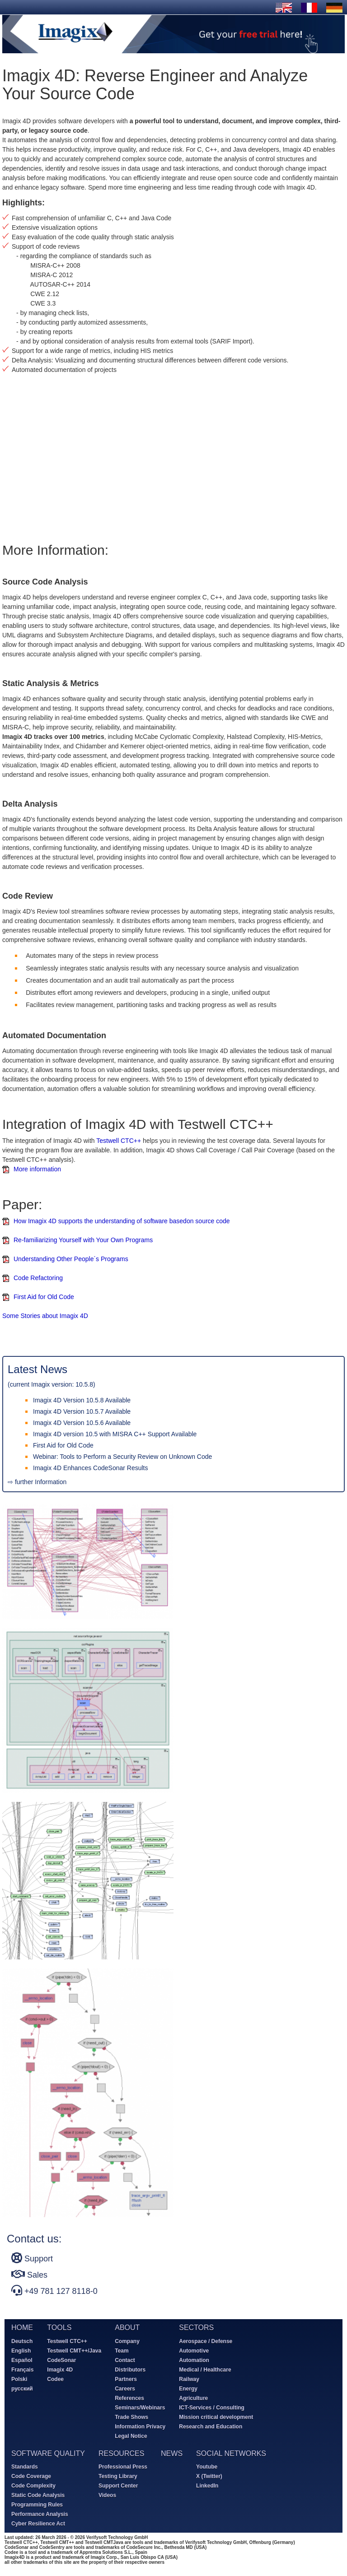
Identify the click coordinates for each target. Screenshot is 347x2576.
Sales (29, 2274)
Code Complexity (33, 2486)
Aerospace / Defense (205, 2341)
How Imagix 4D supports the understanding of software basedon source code (122, 1221)
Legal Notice (131, 2436)
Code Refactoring (38, 1277)
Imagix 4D (60, 2370)
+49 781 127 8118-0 (54, 2290)
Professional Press (122, 2467)
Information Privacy (140, 2426)
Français (22, 2370)
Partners (126, 2379)
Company (127, 2341)
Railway (189, 2379)
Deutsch (22, 2341)
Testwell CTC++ (118, 1140)
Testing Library (117, 2476)
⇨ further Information (37, 1481)
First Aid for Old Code (44, 1296)
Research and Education (210, 2426)
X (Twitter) (209, 2476)
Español (22, 2360)
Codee (55, 2379)
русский (22, 2389)
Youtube (206, 2467)
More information (37, 1169)
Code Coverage (31, 2476)
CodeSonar (61, 2360)
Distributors (130, 2370)
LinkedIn (207, 2486)
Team (121, 2351)
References (129, 2398)
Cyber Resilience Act (38, 2523)
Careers (125, 2389)
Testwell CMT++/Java (74, 2351)
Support (32, 2257)
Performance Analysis (39, 2514)
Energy (188, 2389)
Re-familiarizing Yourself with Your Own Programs (83, 1240)
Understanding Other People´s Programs (71, 1258)
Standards (24, 2467)
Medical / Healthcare (205, 2370)
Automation (194, 2360)
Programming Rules (37, 2505)
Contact (125, 2360)
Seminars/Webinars (140, 2407)
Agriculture (193, 2398)
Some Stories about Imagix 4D (45, 1315)
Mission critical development (216, 2417)
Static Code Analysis (38, 2495)
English (21, 2351)
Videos (107, 2495)
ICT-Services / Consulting (211, 2407)
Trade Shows (131, 2417)
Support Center (118, 2486)
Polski (19, 2379)
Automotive (194, 2351)
